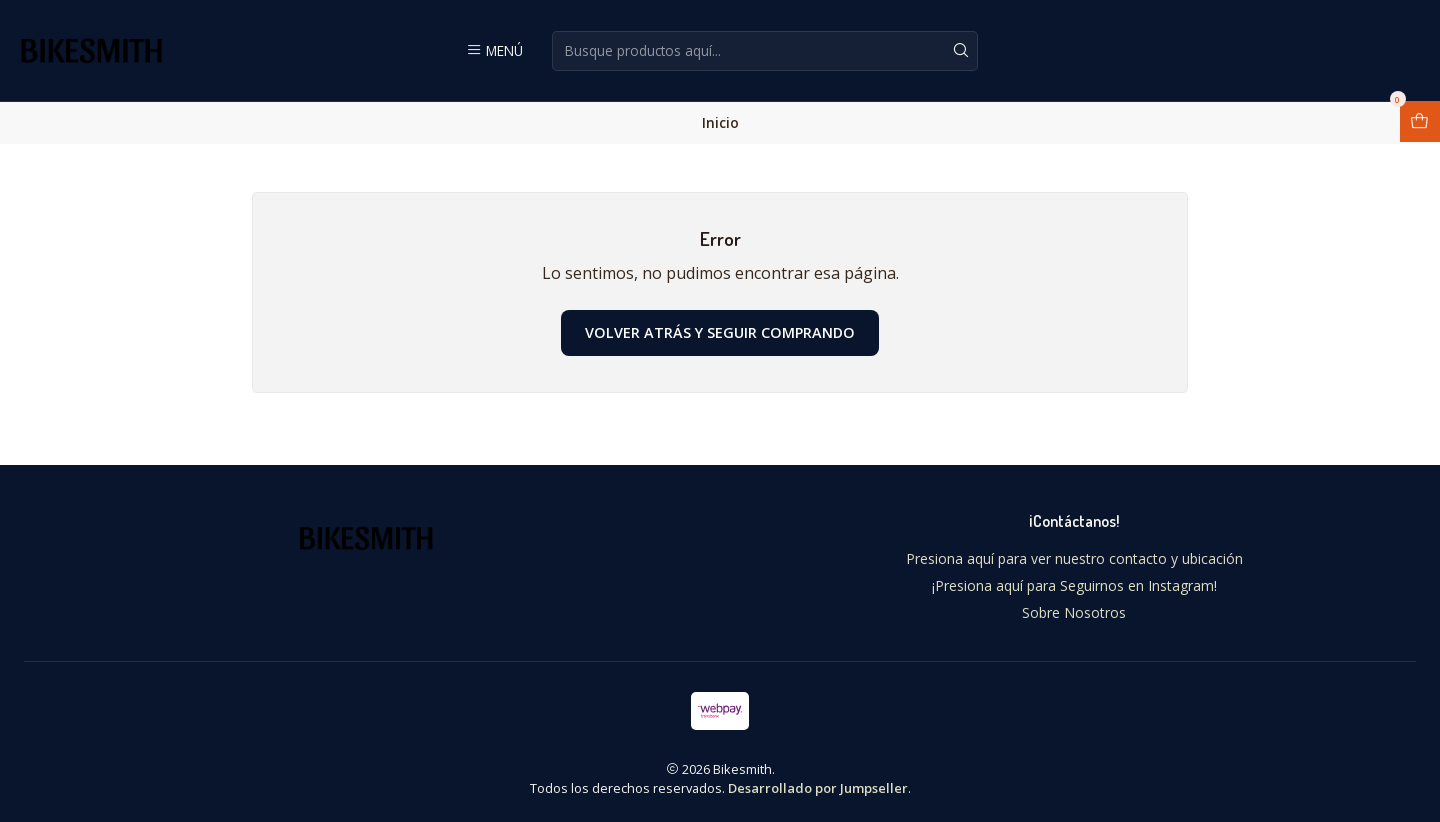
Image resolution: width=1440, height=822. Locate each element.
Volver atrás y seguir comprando (720, 332)
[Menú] (494, 50)
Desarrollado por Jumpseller (818, 788)
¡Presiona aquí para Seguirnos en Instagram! (1074, 585)
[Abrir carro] (1420, 121)
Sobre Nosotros (1074, 612)
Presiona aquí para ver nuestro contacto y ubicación (1074, 558)
